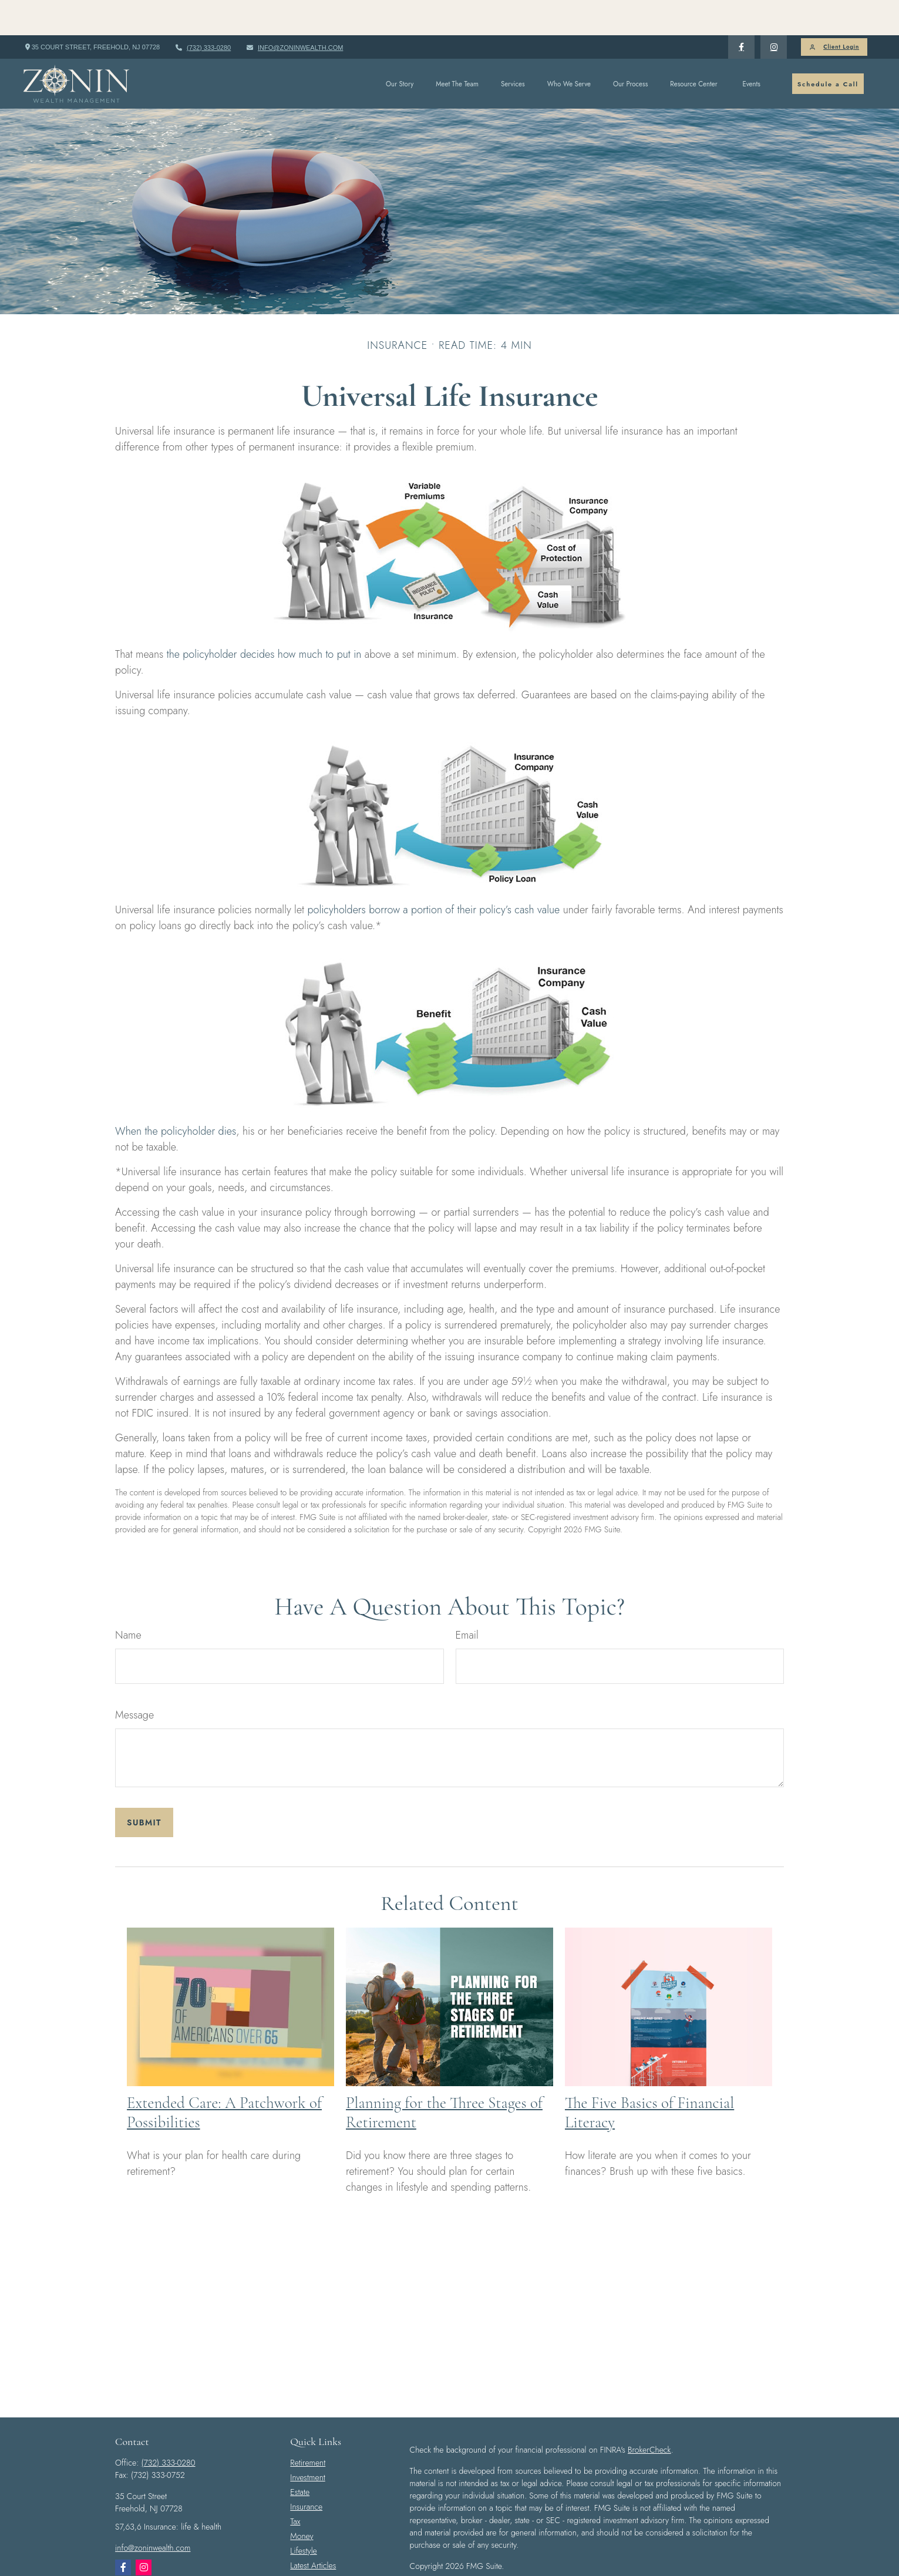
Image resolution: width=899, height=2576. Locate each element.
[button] (400, 48)
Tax (295, 2486)
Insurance (306, 2471)
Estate (299, 2457)
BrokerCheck (649, 2414)
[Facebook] (741, 11)
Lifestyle (303, 2515)
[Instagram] (143, 2532)
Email (467, 1600)
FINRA (733, 2564)
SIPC (756, 2564)
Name (128, 1600)
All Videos (307, 2545)
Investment (307, 2442)
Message (134, 1679)
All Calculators (314, 2559)
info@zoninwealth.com (294, 12)
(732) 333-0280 (202, 12)
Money (301, 2501)
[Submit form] (144, 1787)
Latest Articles (313, 2530)
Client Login (834, 12)
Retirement (307, 2427)
